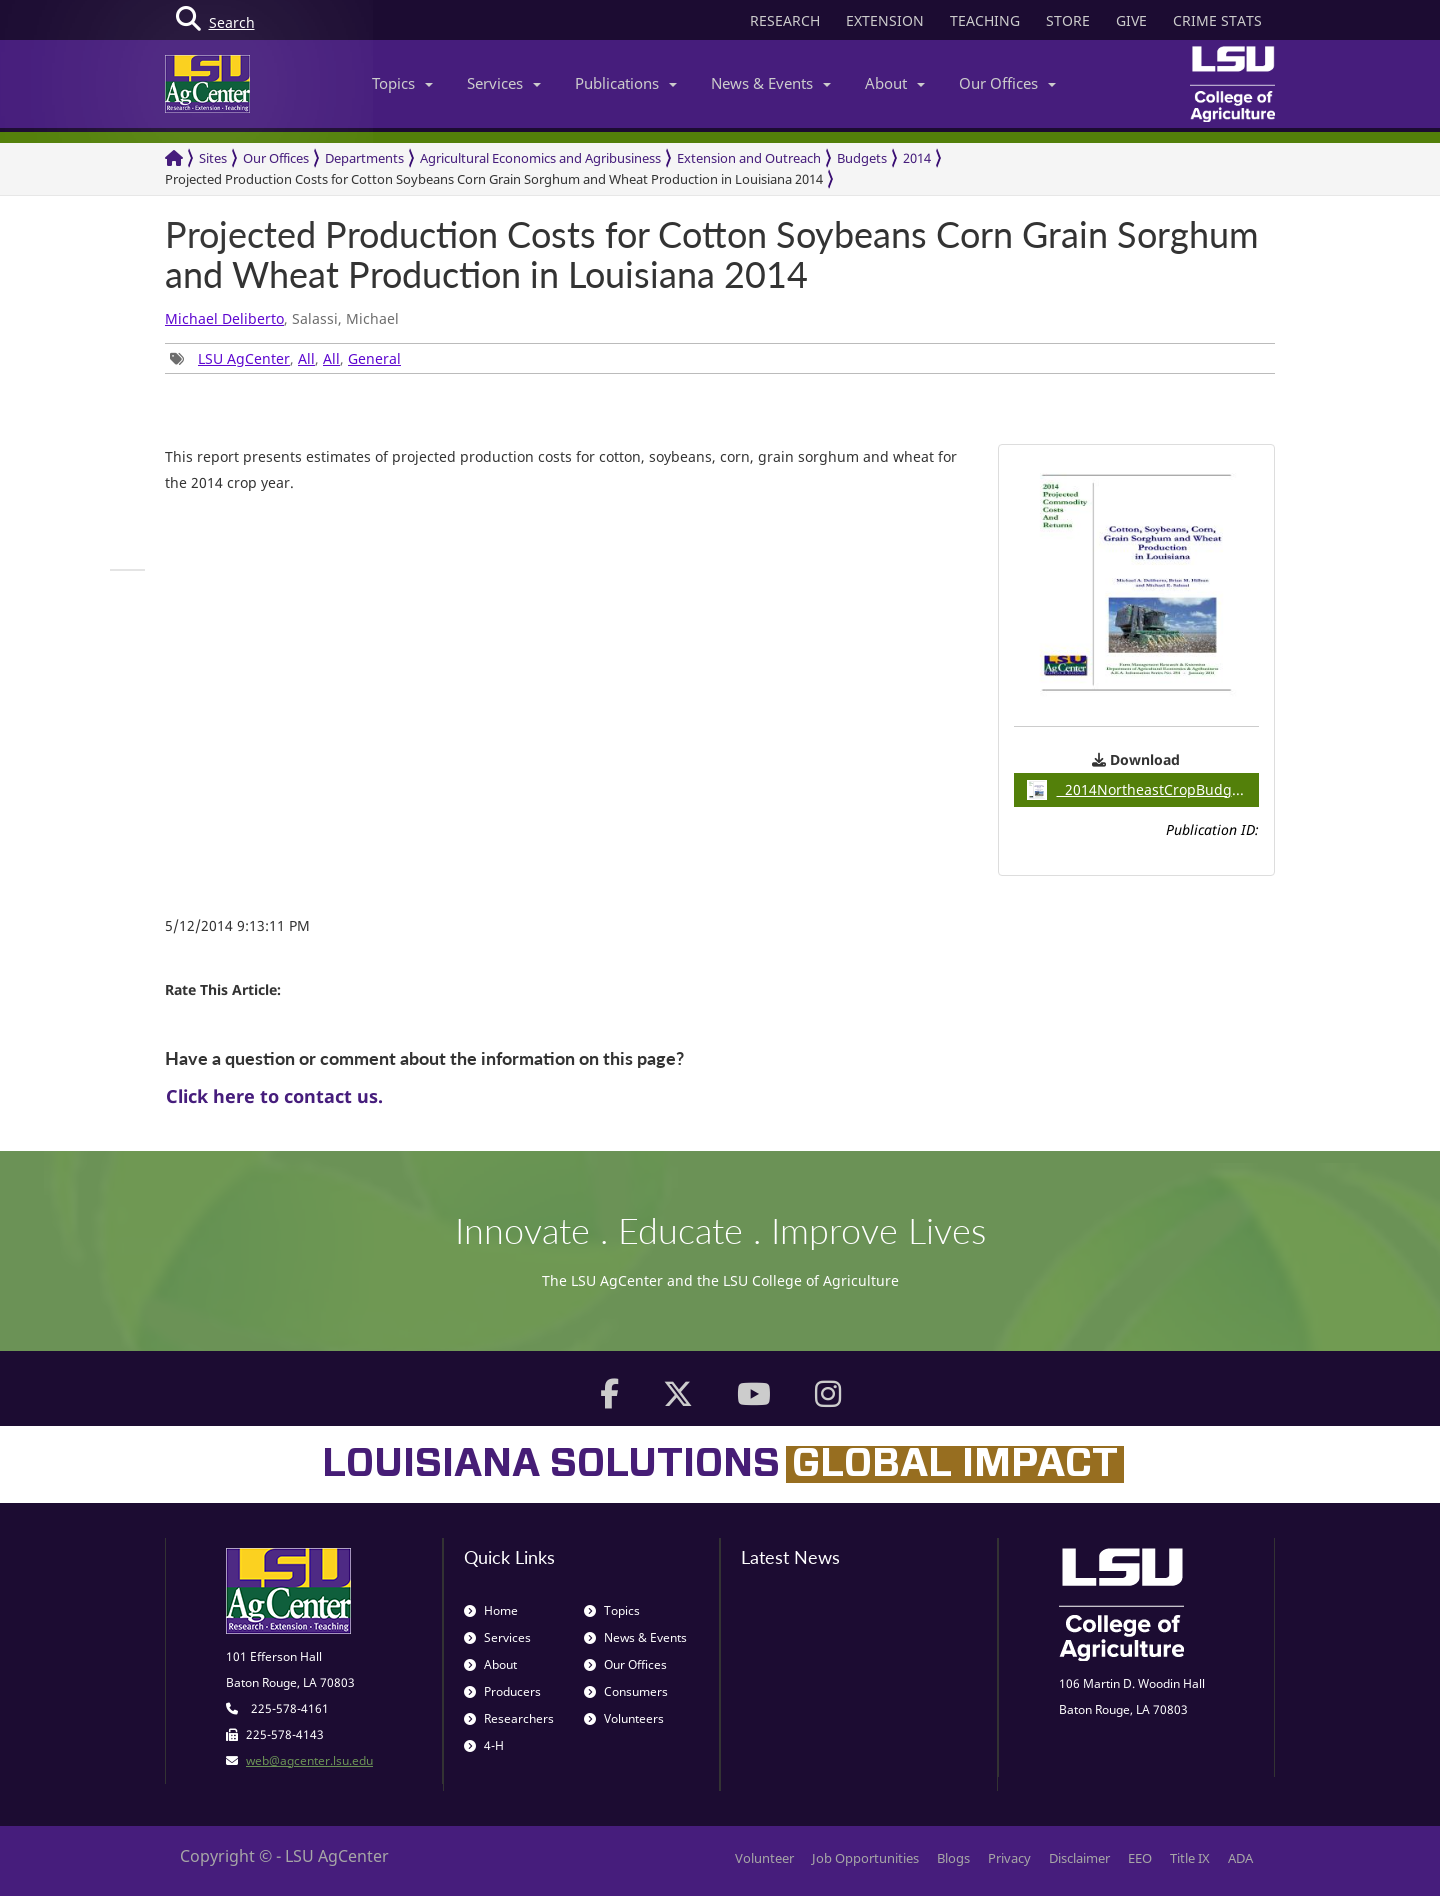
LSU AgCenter (244, 358)
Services (504, 83)
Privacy (1009, 1858)
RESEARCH (785, 20)
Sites (213, 158)
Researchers (509, 1718)
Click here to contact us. (274, 1096)
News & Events (771, 83)
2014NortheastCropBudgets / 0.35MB (1143, 790)
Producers (502, 1691)
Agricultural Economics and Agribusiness (540, 158)
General (374, 358)
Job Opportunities (865, 1858)
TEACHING (985, 20)
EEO (1140, 1858)
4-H (484, 1745)
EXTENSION (885, 20)
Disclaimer (1079, 1858)
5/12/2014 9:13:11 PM (237, 925)
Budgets (862, 158)
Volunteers (624, 1718)
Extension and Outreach (749, 158)
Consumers (626, 1691)
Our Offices (1007, 83)
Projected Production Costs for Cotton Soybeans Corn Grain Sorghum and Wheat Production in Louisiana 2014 (494, 179)
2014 (917, 158)
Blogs (953, 1858)
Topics (402, 83)
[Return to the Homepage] (174, 158)
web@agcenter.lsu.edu (309, 1760)
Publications (626, 83)
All (306, 358)
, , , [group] (285, 358)
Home (491, 1610)
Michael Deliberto (224, 318)
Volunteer (764, 1858)
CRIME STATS (1217, 20)
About (895, 83)
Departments (364, 158)
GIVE (1131, 20)
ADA (1240, 1858)
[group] (127, 570)
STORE (1068, 20)
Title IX (1190, 1858)
